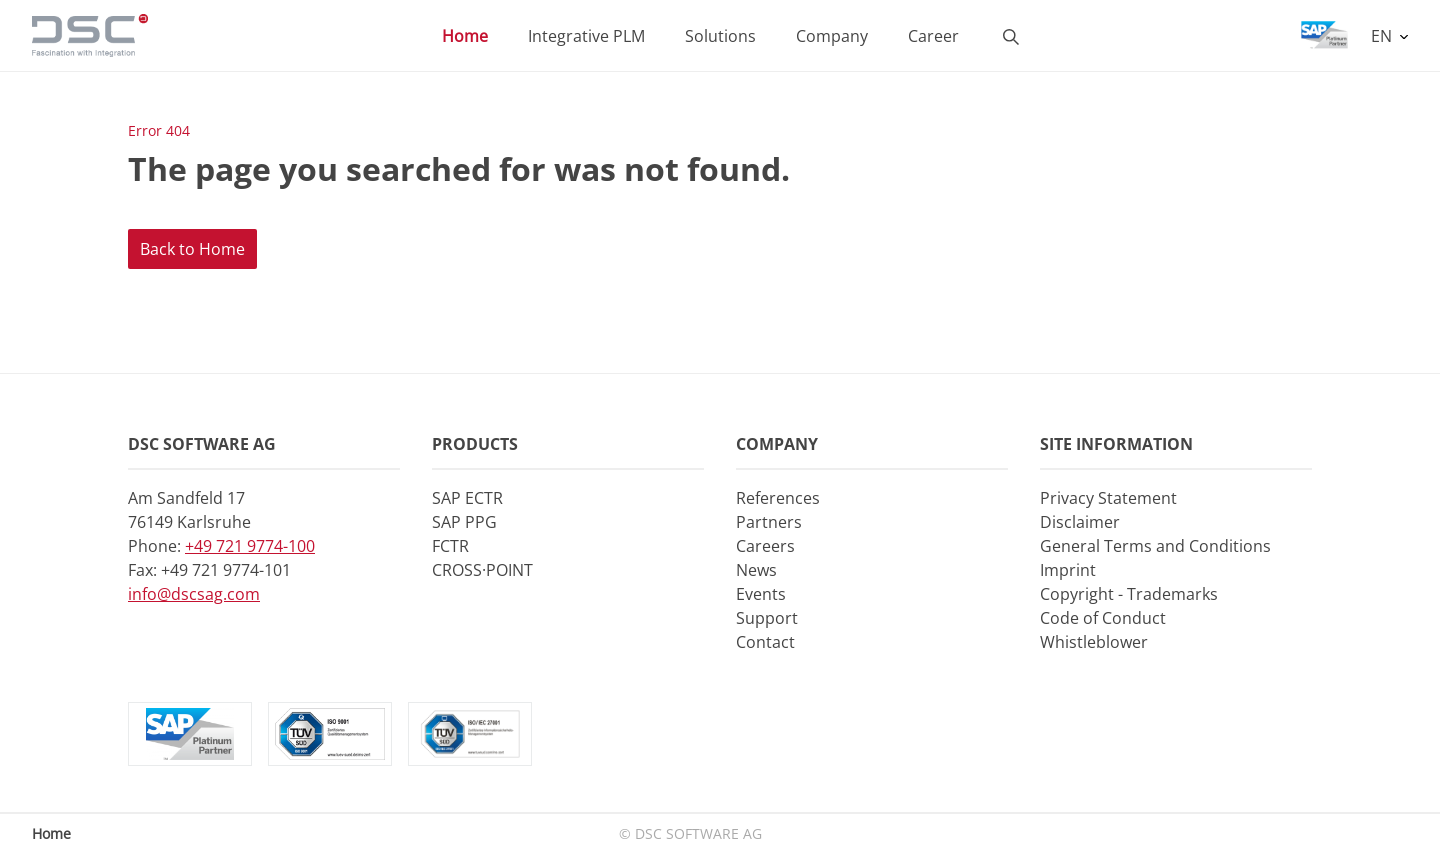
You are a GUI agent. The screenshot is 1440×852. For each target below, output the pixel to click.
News (756, 570)
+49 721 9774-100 (250, 546)
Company (832, 36)
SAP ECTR (467, 498)
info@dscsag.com (194, 594)
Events (761, 594)
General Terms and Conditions (1155, 546)
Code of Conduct (1103, 618)
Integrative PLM (586, 36)
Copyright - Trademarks (1129, 594)
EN (1383, 36)
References (778, 498)
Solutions (720, 36)
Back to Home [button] (192, 249)
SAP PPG (464, 522)
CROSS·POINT (482, 570)
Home (465, 36)
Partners (769, 522)
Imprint (1068, 570)
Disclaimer (1080, 522)
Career (933, 36)
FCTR (450, 546)
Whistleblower (1094, 642)
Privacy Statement (1108, 498)
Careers (765, 546)
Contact (765, 642)
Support (767, 618)
